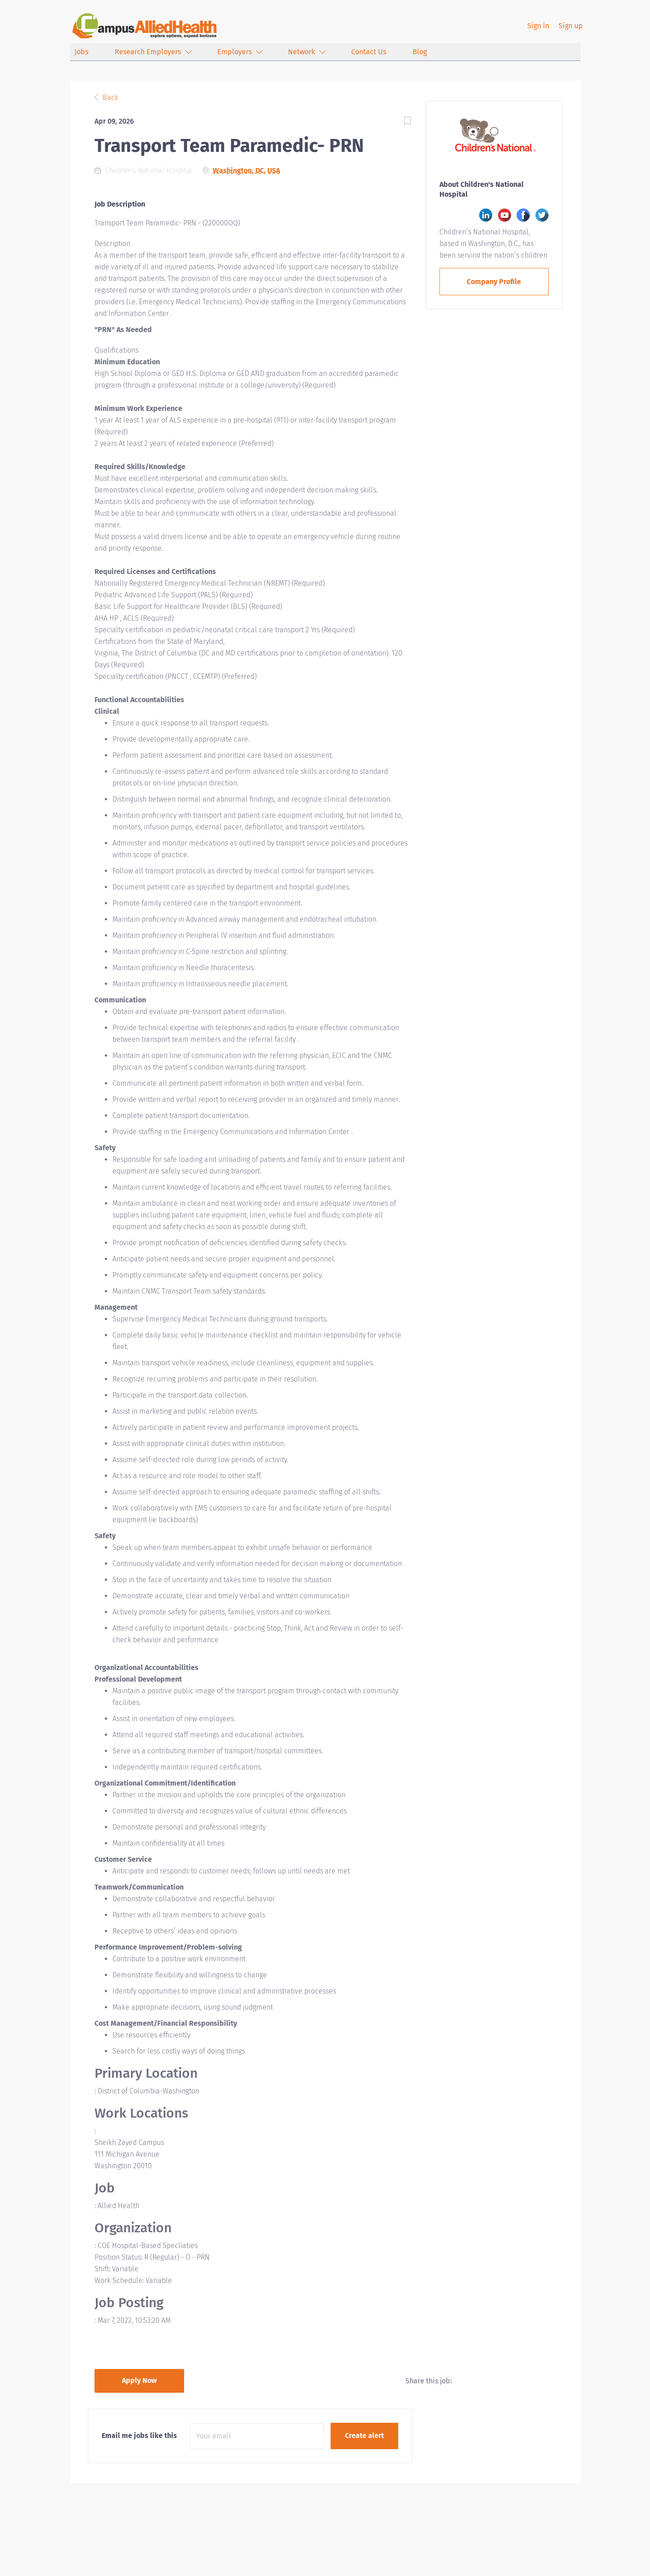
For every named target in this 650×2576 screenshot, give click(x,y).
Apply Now (139, 2380)
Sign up (571, 26)
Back (109, 97)
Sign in (538, 26)
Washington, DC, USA (246, 170)
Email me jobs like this (139, 2435)
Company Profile (494, 281)
